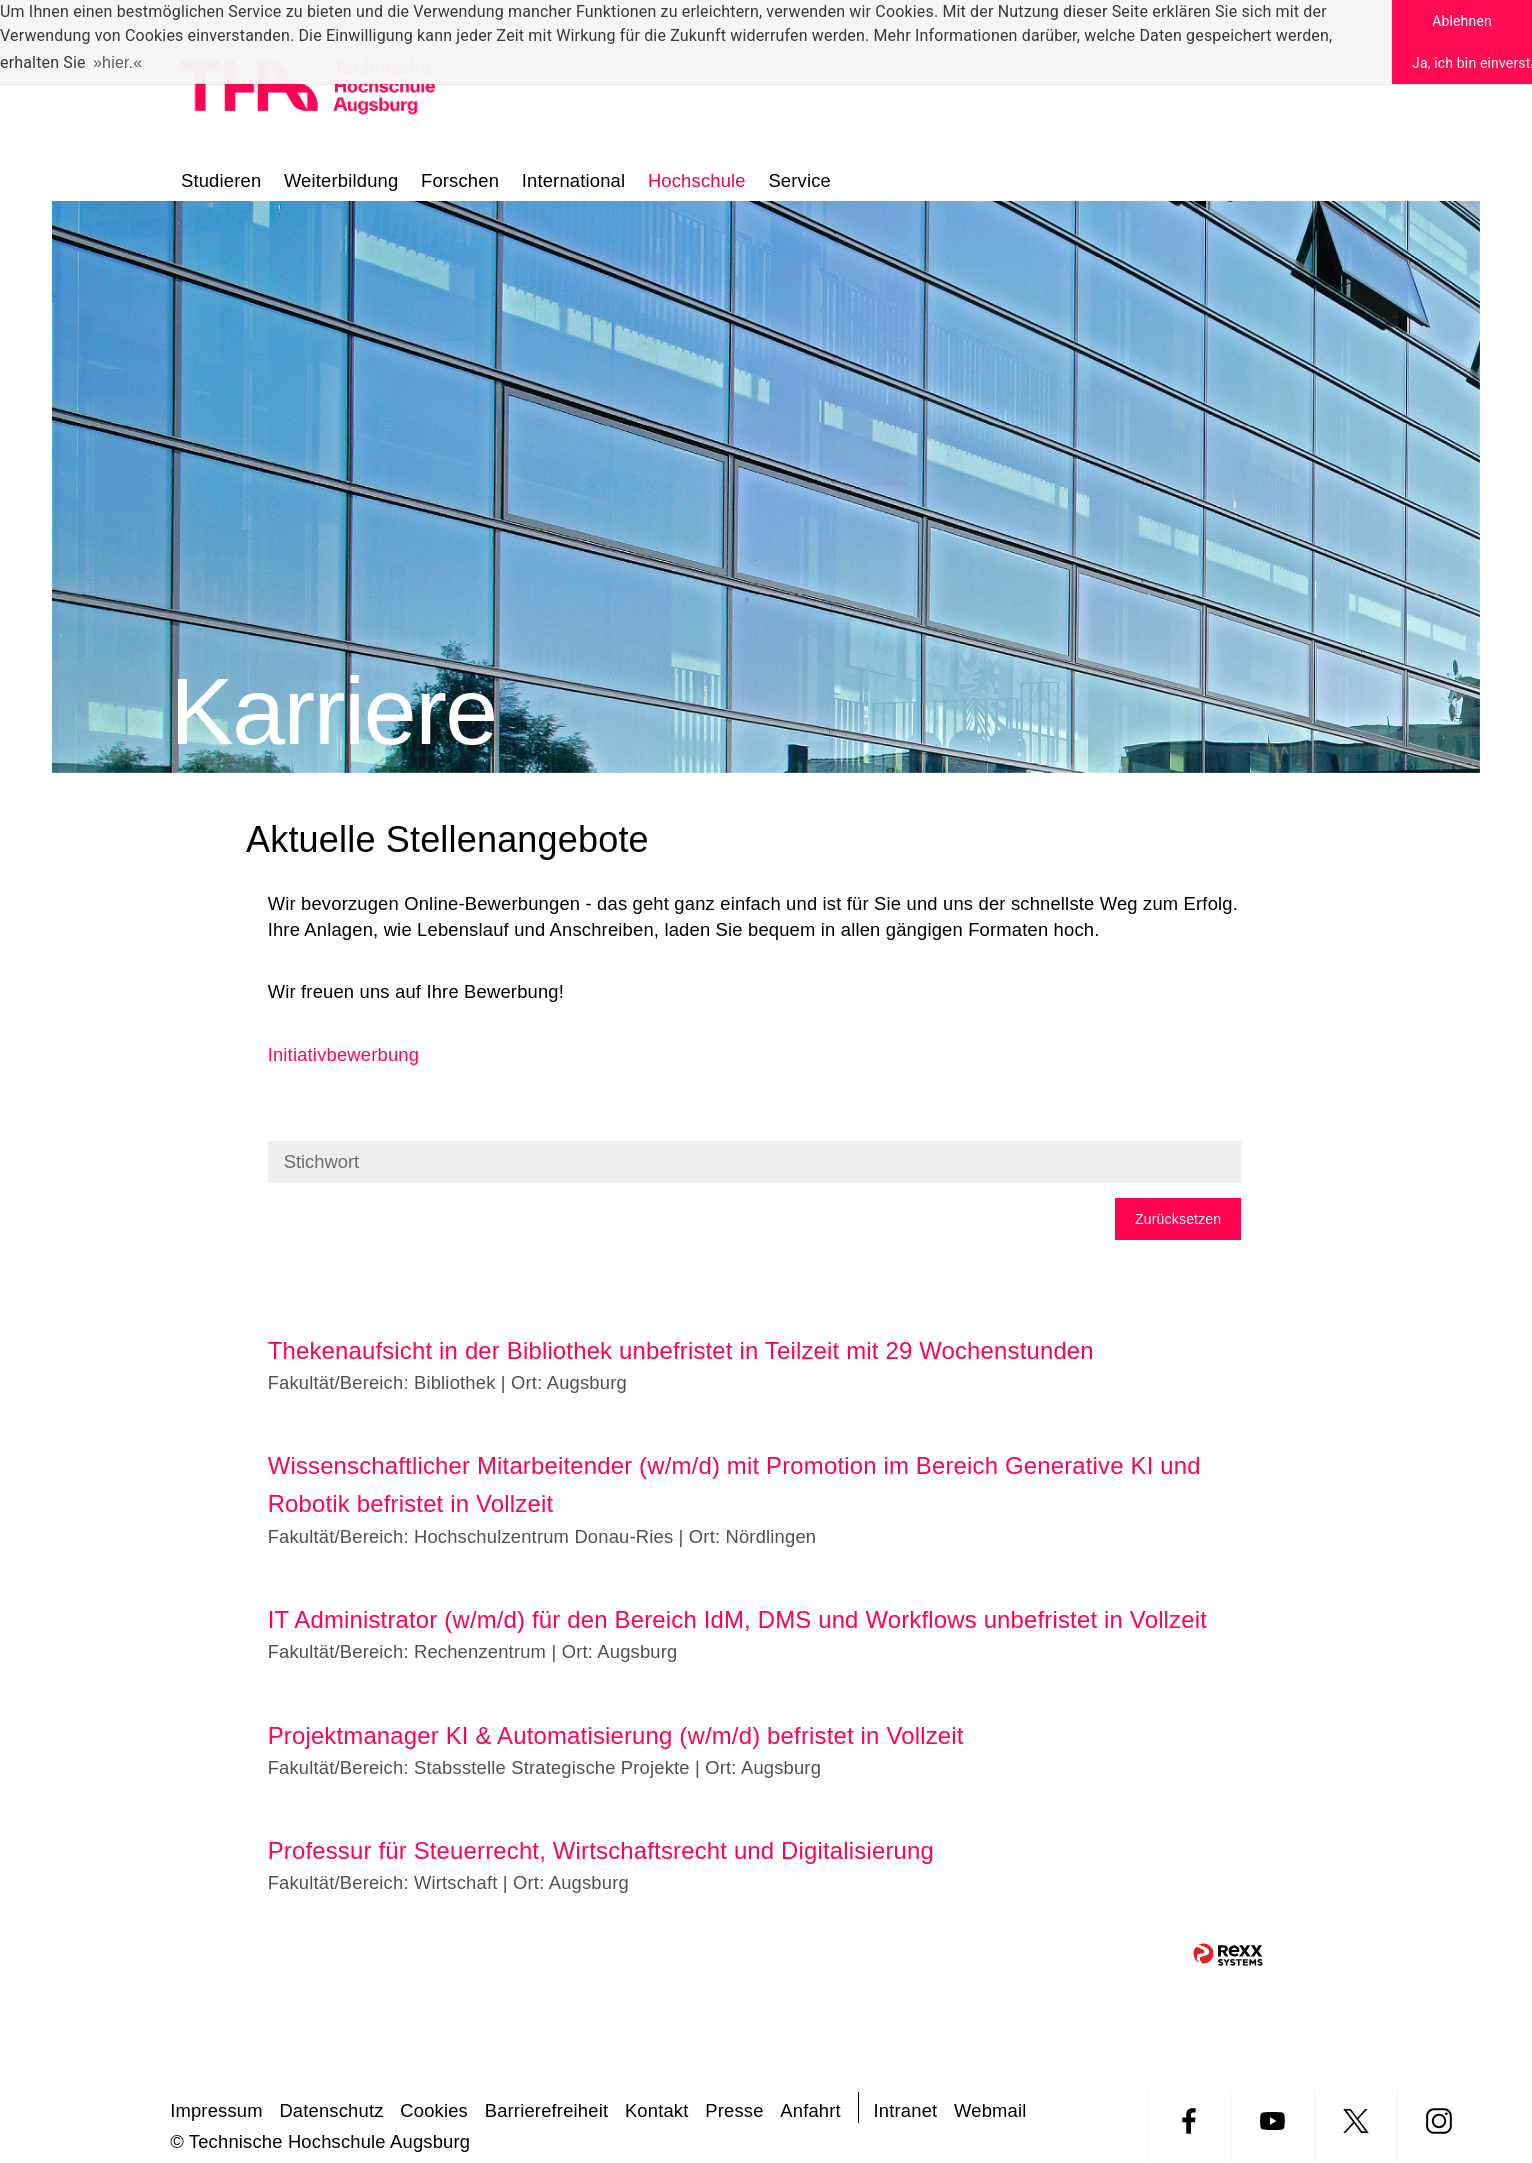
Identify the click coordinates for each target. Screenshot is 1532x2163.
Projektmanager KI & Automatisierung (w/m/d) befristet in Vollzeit (616, 1735)
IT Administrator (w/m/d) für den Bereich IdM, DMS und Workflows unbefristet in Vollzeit (737, 1619)
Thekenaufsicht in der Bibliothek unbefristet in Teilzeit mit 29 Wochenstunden (681, 1350)
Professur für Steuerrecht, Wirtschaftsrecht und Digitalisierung (601, 1850)
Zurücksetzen (1178, 1219)
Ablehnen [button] (1462, 21)
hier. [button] (117, 62)
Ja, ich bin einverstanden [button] (1472, 63)
